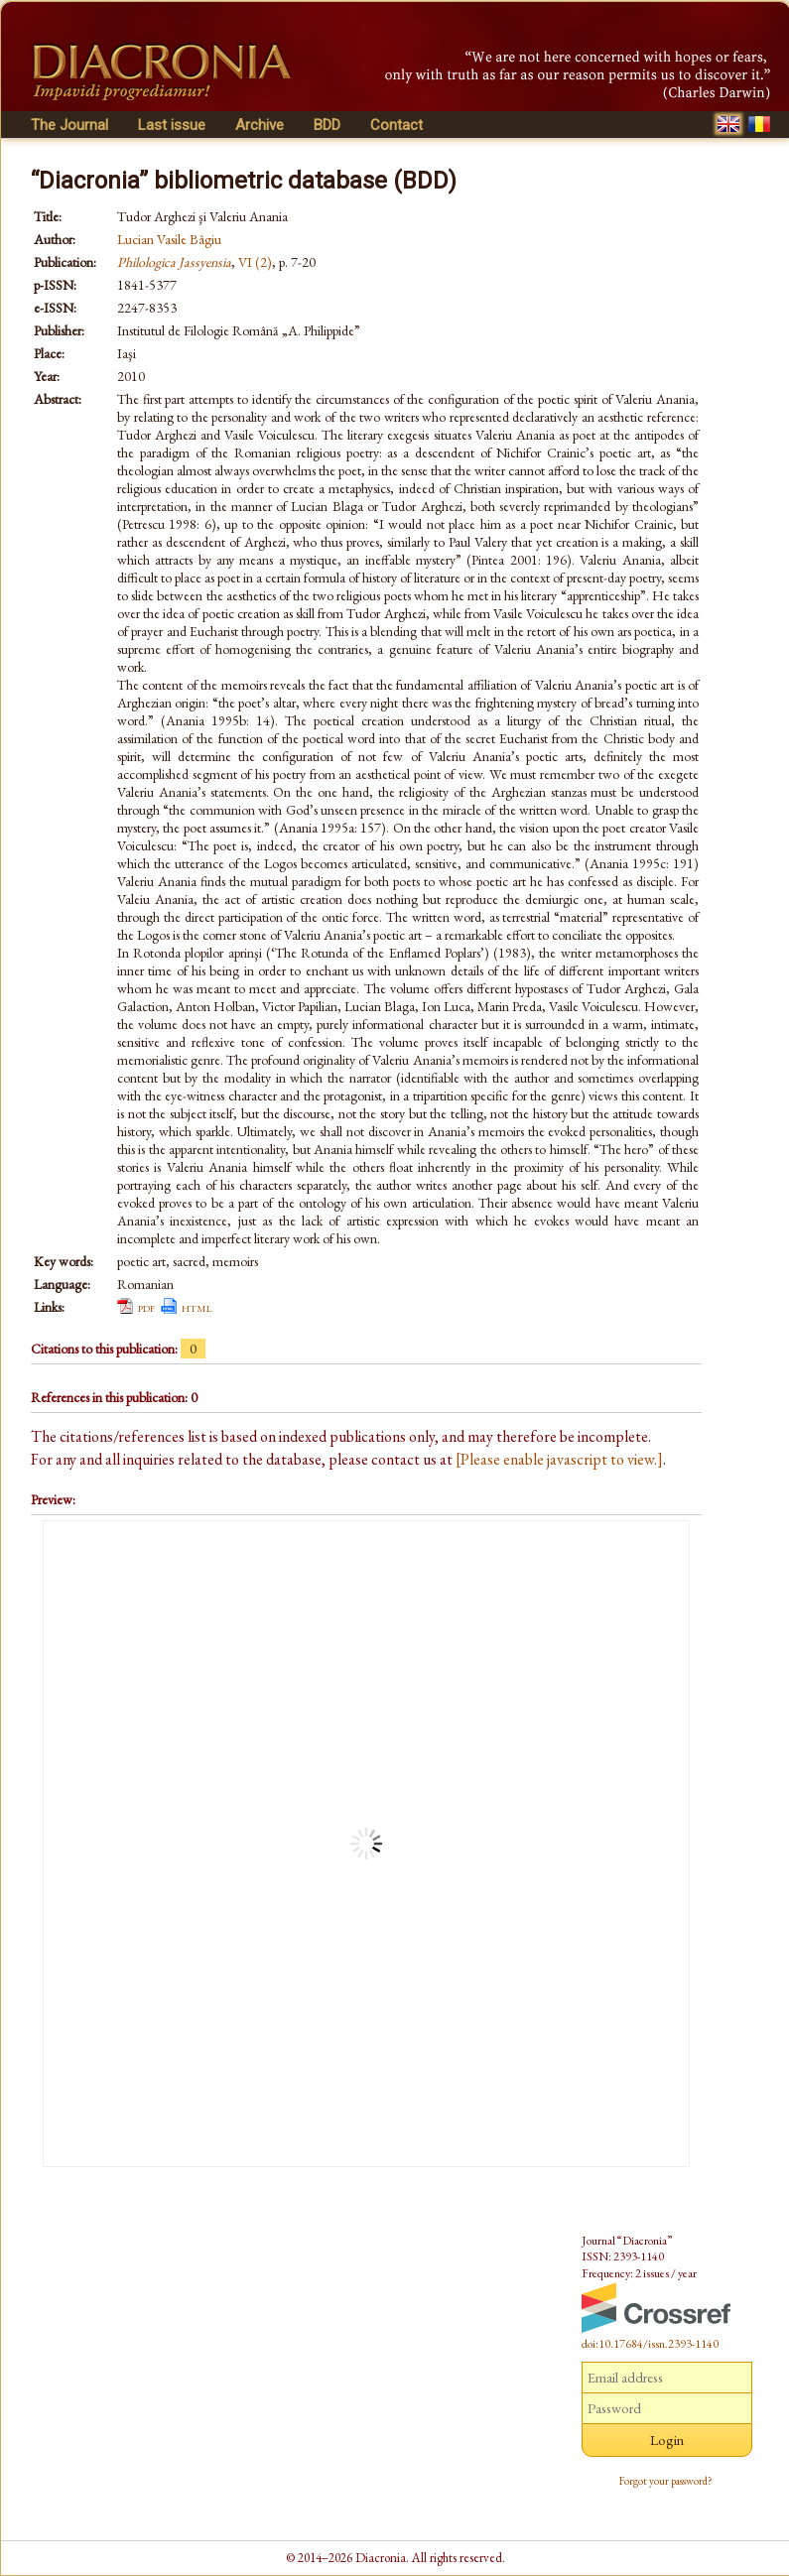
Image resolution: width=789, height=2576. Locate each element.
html (197, 1307)
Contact (396, 125)
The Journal (69, 125)
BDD (327, 125)
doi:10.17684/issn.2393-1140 (650, 2344)
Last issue (171, 125)
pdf (146, 1307)
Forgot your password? (666, 2481)
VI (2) (255, 262)
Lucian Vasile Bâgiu (169, 239)
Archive (259, 125)
